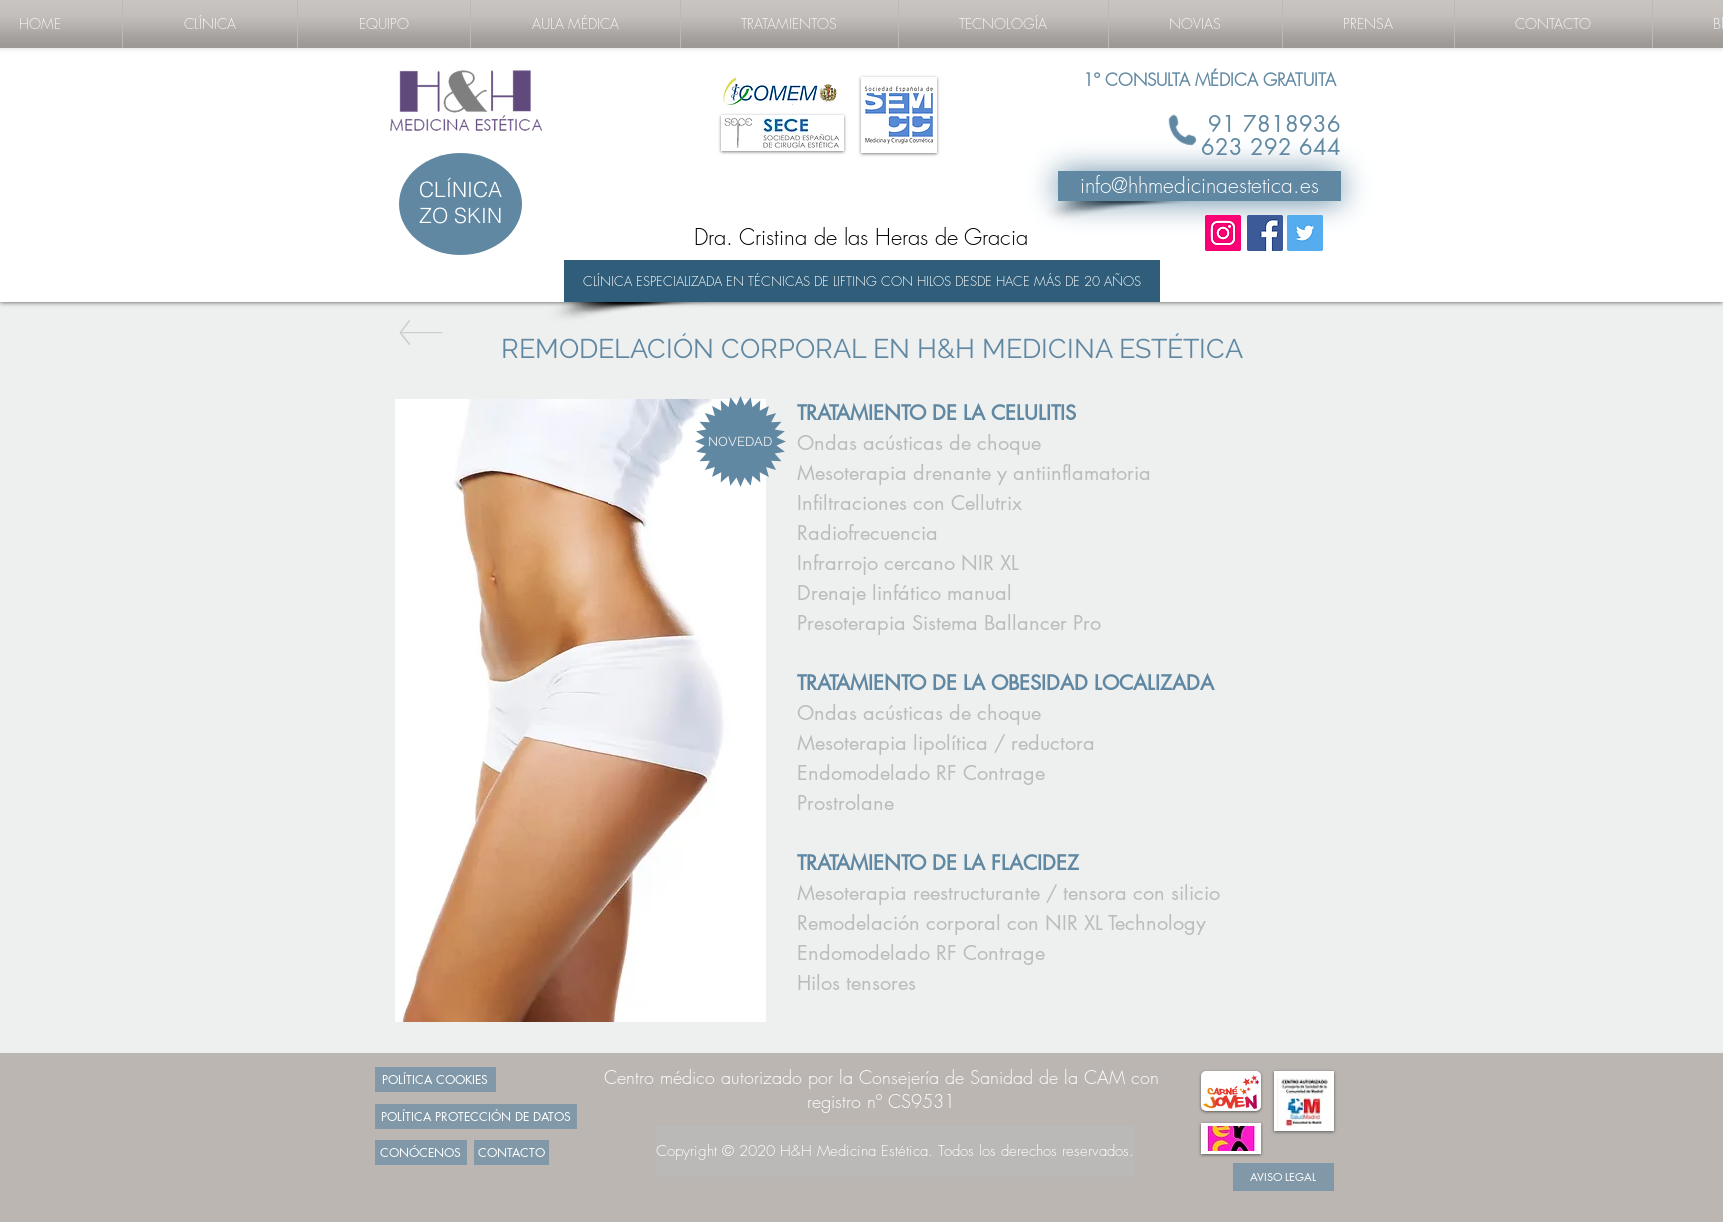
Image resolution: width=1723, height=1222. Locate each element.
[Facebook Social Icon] (1265, 233)
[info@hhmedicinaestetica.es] (1199, 186)
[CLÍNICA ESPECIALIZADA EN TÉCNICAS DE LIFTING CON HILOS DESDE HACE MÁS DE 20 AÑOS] (862, 281)
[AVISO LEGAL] (1283, 1177)
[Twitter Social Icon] (1305, 233)
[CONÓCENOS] (421, 1152)
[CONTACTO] (511, 1152)
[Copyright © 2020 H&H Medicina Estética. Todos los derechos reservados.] (895, 1151)
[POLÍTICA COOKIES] (435, 1079)
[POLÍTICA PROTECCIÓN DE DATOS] (476, 1116)
